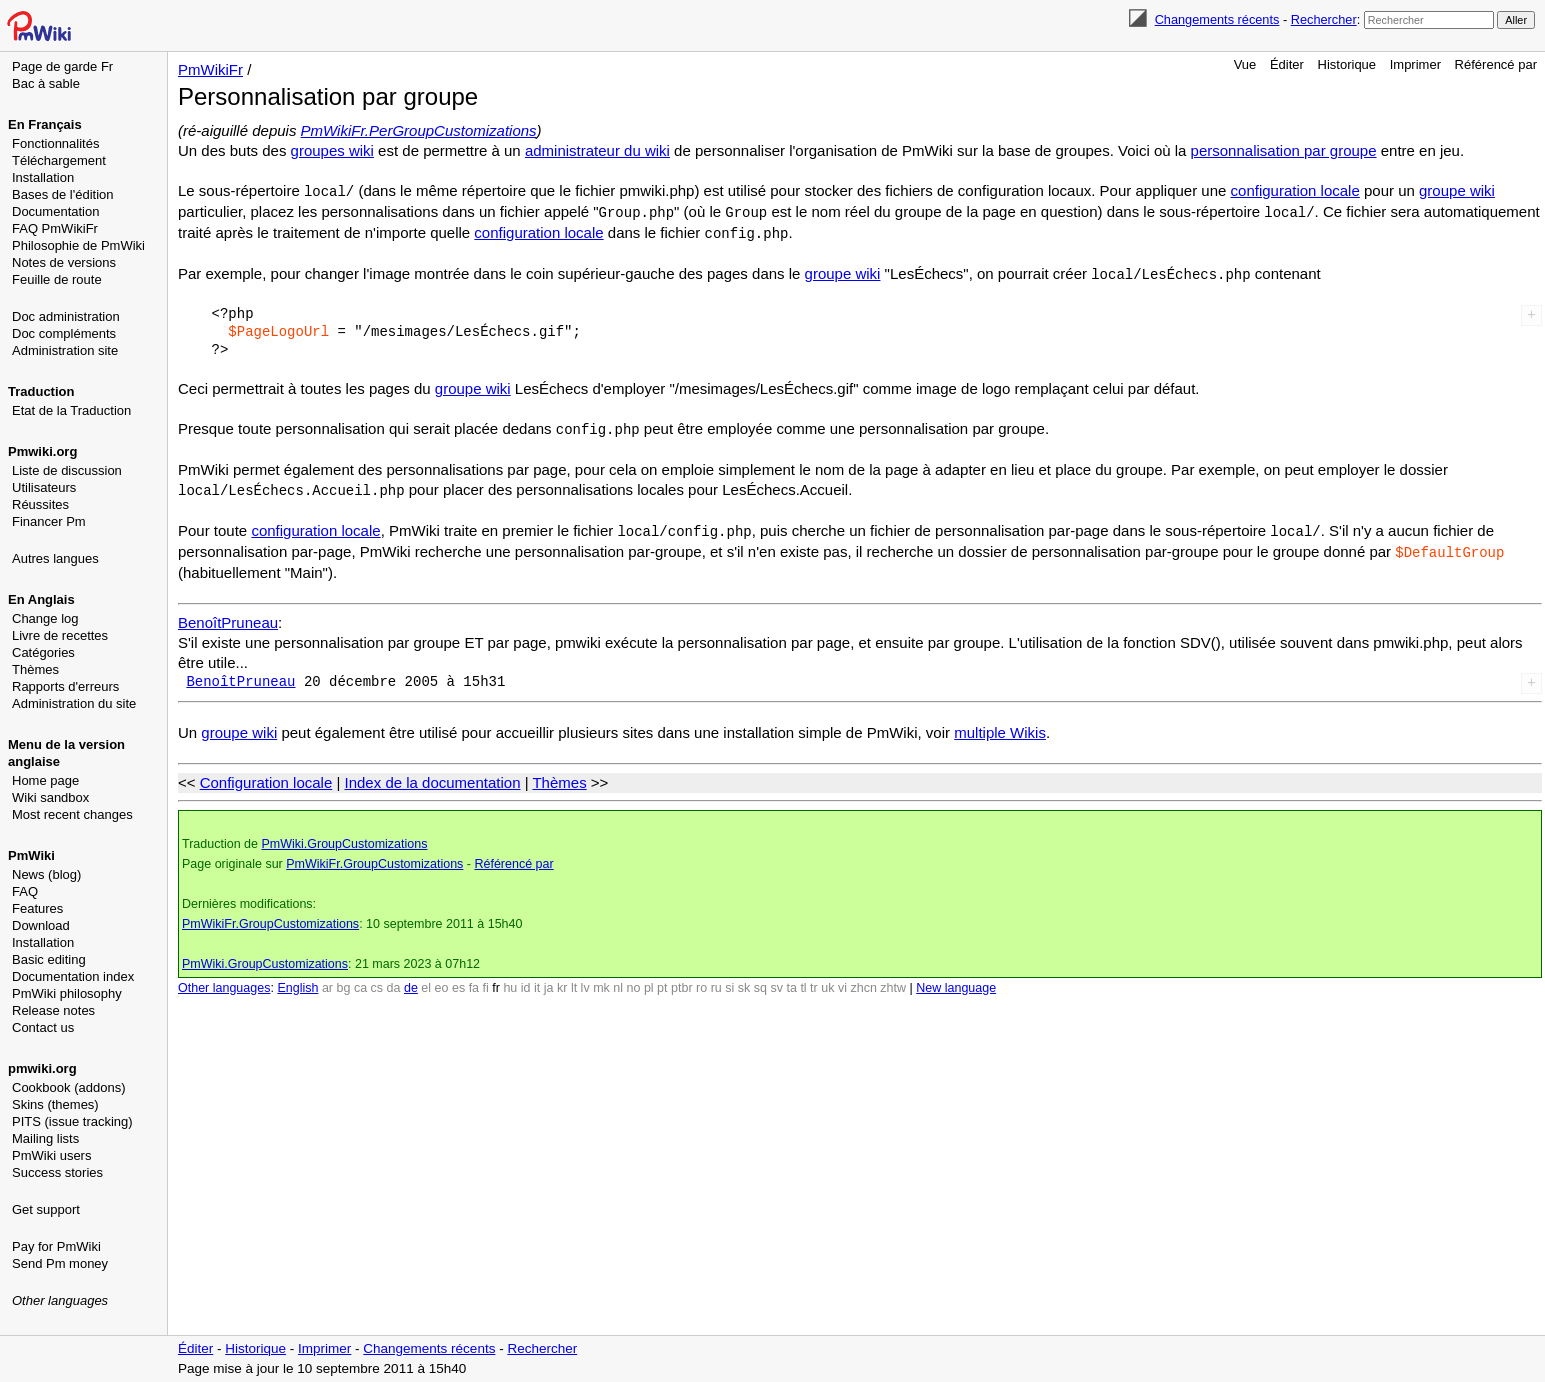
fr (496, 980)
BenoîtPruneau (228, 614)
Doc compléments (64, 333)
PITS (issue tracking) (72, 1121)
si (729, 980)
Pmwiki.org (42, 451)
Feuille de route (57, 279)
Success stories (57, 1172)
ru (716, 980)
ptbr (682, 980)
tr (814, 980)
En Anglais (41, 599)
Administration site (65, 350)
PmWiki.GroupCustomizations (344, 836)
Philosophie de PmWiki (78, 245)
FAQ (25, 891)
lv (585, 980)
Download (41, 925)
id (526, 980)
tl (803, 980)
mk (601, 980)
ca (360, 980)
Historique (1347, 64)
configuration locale (1295, 190)
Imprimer (1415, 64)
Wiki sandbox (50, 797)
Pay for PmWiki (56, 1246)
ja (549, 980)
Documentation (55, 211)
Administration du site (74, 703)
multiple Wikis (1000, 724)
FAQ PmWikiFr (55, 228)
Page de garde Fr (62, 66)
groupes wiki (332, 150)
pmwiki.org (42, 1068)
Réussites (40, 504)
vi (842, 980)
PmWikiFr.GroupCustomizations (374, 856)
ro (701, 980)
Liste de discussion (67, 470)
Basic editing (49, 959)
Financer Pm (49, 521)
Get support (46, 1209)
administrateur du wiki (597, 150)
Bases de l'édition (63, 194)
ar (327, 980)
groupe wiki (1457, 190)
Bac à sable (46, 83)
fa (474, 980)
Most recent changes (72, 814)
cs (377, 980)
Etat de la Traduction (71, 410)
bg (343, 980)
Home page (45, 780)
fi (486, 980)
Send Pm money (60, 1263)
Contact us (43, 1027)
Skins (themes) (55, 1104)
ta (791, 980)
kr (562, 980)
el (426, 980)
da (394, 980)
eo (442, 980)
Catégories (43, 652)
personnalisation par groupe (1284, 150)
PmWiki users (51, 1155)
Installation (43, 177)
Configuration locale (266, 774)
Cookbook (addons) (68, 1087)
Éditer (1287, 64)
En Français (45, 124)
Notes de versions (64, 262)
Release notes (53, 1010)
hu (510, 980)
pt (662, 980)
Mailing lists (45, 1138)
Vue (1245, 64)
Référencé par (1496, 64)
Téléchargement (59, 160)
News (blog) (46, 874)
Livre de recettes (60, 635)
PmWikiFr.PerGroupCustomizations (419, 130)
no (634, 980)
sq (760, 980)
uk (827, 980)
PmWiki (31, 855)
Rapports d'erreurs (65, 686)
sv (776, 980)
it (537, 980)
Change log (45, 618)
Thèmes (35, 669)
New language (956, 980)
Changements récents (1217, 19)
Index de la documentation (433, 774)
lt (574, 980)
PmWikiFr (210, 69)
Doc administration (66, 316)
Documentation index (73, 976)
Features (37, 908)
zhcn (863, 980)
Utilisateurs (44, 487)
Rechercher (1324, 19)
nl (618, 980)
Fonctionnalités (55, 143)
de (411, 980)
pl (649, 980)
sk (744, 980)
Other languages (60, 1300)
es (458, 980)
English (297, 980)
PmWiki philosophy (67, 993)
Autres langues (55, 558)
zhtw (893, 980)
